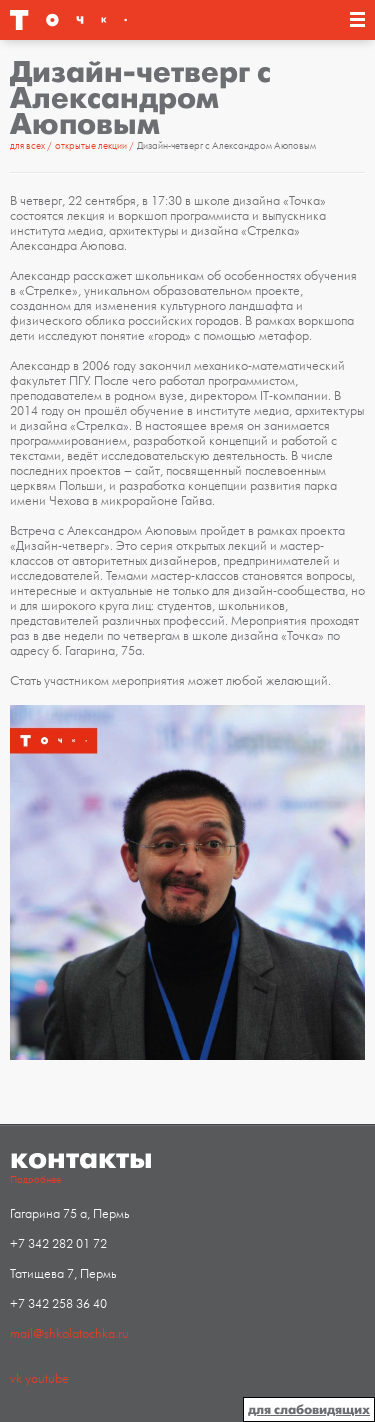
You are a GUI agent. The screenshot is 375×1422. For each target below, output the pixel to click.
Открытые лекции (92, 146)
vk (16, 1379)
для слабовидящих (309, 1409)
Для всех (28, 146)
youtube (47, 1379)
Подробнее (35, 1180)
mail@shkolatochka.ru (69, 1334)
